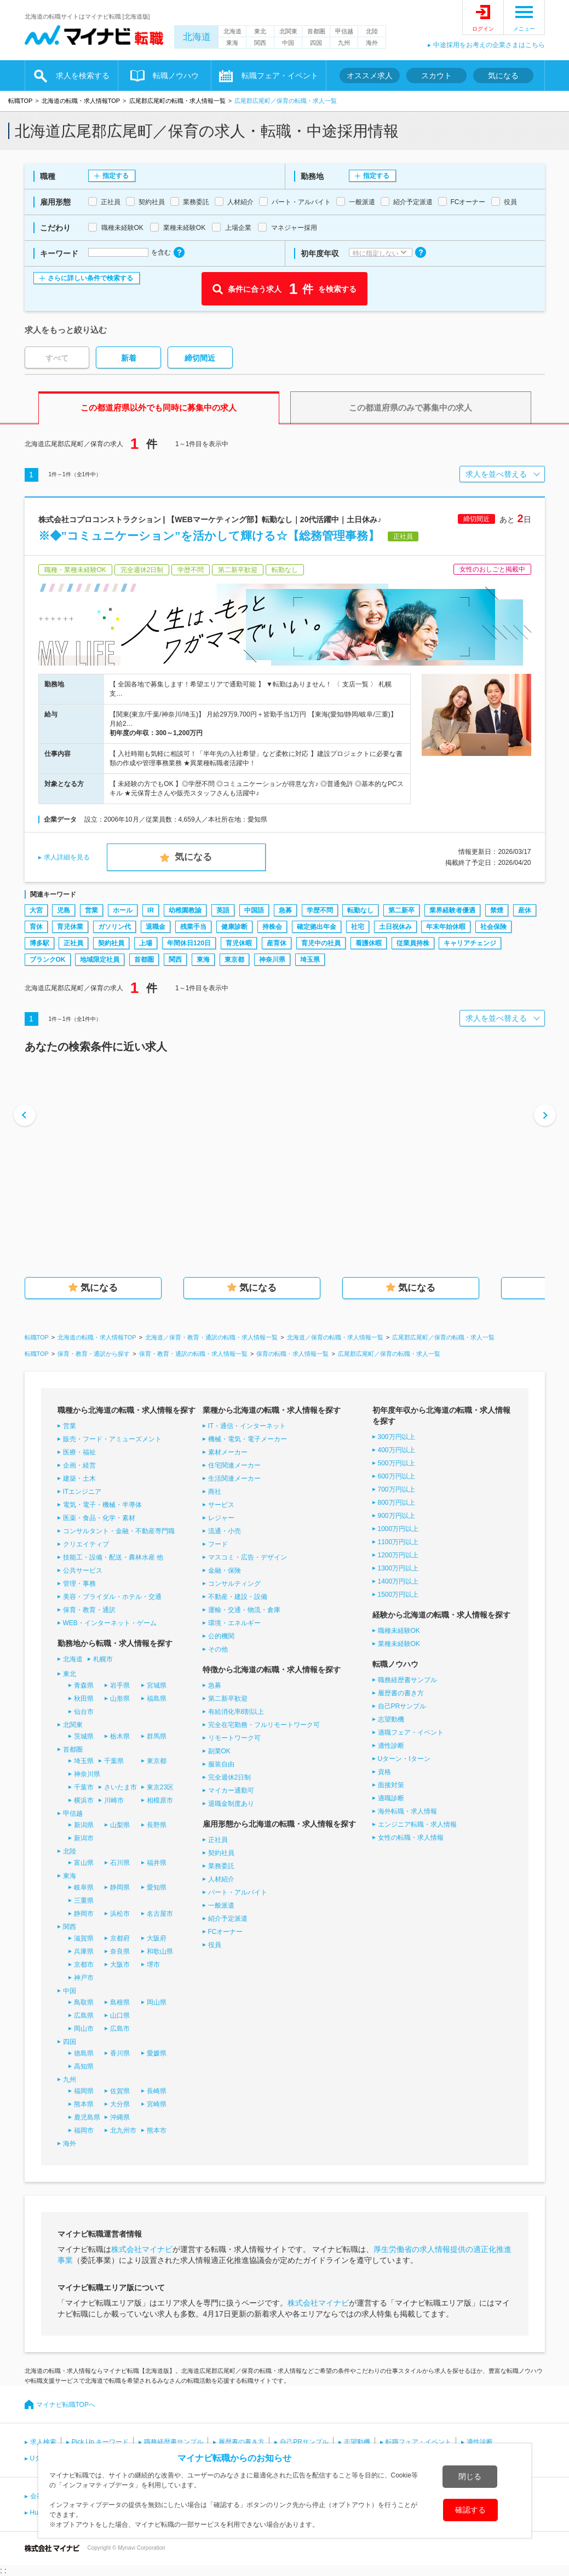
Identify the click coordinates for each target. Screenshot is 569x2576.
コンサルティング (234, 1583)
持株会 (272, 927)
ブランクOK (48, 959)
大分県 (120, 2104)
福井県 (156, 1863)
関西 (260, 42)
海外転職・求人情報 (407, 1811)
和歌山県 (160, 1951)
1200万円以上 (398, 1555)
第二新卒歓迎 (228, 1698)
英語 (222, 910)
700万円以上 (396, 1489)
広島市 (120, 2028)
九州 (344, 42)
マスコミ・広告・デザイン (247, 1557)
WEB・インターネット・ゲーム (110, 1623)
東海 (232, 42)
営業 (91, 910)
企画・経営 (79, 1465)
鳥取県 (84, 2002)
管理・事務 (79, 1583)
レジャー (221, 1518)
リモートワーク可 (234, 1738)
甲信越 (344, 31)
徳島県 (84, 2053)
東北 (260, 31)
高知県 (84, 2066)
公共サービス (82, 1570)
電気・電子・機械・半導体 (102, 1505)
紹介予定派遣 (228, 1918)
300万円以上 (396, 1437)
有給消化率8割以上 (236, 1712)
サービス (221, 1505)
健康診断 (234, 927)
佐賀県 (120, 2091)
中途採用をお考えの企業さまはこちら (489, 45)
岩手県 (120, 1685)
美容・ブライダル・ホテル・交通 (112, 1597)
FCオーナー (225, 1932)
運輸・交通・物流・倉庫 (244, 1610)
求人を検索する (83, 75)
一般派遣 (221, 1905)
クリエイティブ (86, 1544)
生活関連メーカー (234, 1478)
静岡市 (84, 1913)
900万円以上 (396, 1516)
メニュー (524, 29)
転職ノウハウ (176, 75)
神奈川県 (272, 959)
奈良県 (120, 1951)
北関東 (288, 31)
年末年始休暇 (445, 927)
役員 (214, 1945)
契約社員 (111, 943)
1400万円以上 (398, 1581)
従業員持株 (412, 943)
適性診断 (391, 1745)
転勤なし (360, 910)
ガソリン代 (114, 927)
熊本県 (84, 2104)
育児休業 (70, 927)
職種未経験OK (399, 1630)
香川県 (120, 2053)
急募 (285, 910)
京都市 (84, 1964)
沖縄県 (120, 2117)
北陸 (372, 31)
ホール (123, 910)
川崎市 (114, 1800)
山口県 (120, 2015)
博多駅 (39, 943)
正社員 (73, 943)
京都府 (120, 1938)
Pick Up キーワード (100, 2442)
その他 (218, 1649)
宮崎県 (156, 2104)
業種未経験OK (399, 1644)
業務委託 (221, 1866)
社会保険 (493, 927)
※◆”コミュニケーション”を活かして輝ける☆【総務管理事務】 (209, 535)
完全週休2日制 (229, 1777)
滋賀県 (84, 1938)
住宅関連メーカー (234, 1465)
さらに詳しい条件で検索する (90, 278)
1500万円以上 (398, 1594)
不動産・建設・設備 (237, 1597)
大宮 (36, 910)
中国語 (254, 910)
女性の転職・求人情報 (411, 1837)
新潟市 (84, 1838)
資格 (384, 1772)
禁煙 (496, 910)
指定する (115, 176)
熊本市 (156, 2130)
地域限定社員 (99, 959)
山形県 (120, 1698)
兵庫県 (84, 1951)
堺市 (153, 1964)
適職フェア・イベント (411, 1732)
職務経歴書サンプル (407, 1680)
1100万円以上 (398, 1542)
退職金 (155, 927)
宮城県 (156, 1685)
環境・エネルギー (234, 1623)
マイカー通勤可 (231, 1790)
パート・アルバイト (237, 1892)
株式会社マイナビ (142, 2249)
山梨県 (120, 1825)
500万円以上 (396, 1463)
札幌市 (103, 1659)
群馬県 (156, 1736)
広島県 (84, 2015)
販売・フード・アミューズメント (112, 1439)
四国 (316, 42)
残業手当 (193, 927)
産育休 (276, 943)
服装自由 (221, 1764)
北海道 (197, 37)
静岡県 (120, 1887)
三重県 (84, 1900)
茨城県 (84, 1736)
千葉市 (84, 1787)
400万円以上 (396, 1450)
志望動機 (391, 1719)
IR (150, 910)
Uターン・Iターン (404, 1759)
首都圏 (316, 31)
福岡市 (84, 2130)
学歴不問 (320, 910)
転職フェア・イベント (280, 75)
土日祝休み (395, 927)
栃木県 (120, 1736)
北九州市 (123, 2130)
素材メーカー (228, 1452)
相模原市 (160, 1800)
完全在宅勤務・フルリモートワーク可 (264, 1725)
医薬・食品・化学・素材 (99, 1518)
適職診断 (391, 1798)
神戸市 (84, 1978)
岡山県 (156, 2002)
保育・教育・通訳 (89, 1610)
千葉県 (114, 1761)
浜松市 (120, 1913)
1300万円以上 (398, 1568)
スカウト (436, 75)
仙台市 (84, 1712)
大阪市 (120, 1964)
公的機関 (221, 1636)
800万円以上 (396, 1502)
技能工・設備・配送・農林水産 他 (113, 1557)
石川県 (120, 1863)
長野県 (156, 1825)
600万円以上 (396, 1476)
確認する (470, 2509)
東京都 (234, 959)
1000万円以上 (398, 1529)
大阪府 (156, 1938)
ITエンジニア (82, 1491)
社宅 (357, 927)
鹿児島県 (87, 2117)
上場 (145, 943)
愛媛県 (156, 2053)
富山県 (84, 1863)
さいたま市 (120, 1787)
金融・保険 (224, 1570)
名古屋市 (160, 1913)
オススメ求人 (370, 75)
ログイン (483, 29)
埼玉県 (310, 959)
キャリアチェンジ (470, 943)
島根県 (120, 2002)
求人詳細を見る (67, 857)
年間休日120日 (189, 943)
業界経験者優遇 (452, 910)
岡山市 (84, 2028)
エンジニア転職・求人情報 (417, 1824)
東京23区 (160, 1787)
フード (218, 1544)
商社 (214, 1491)
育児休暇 (239, 943)
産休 (524, 910)
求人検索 (43, 2442)
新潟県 (84, 1825)
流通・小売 (224, 1531)
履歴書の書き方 (401, 1693)
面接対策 (391, 1785)
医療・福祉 (79, 1452)
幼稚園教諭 (185, 910)
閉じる (469, 2476)
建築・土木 (79, 1478)
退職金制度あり (231, 1803)
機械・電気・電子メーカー (247, 1439)
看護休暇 (368, 943)
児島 (63, 910)
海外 (372, 42)
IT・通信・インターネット (247, 1426)
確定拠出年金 (316, 927)
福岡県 (84, 2091)
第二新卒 (401, 910)
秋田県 (84, 1698)
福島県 (156, 1698)
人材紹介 (221, 1879)
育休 (36, 927)
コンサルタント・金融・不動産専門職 (119, 1531)
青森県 (84, 1685)
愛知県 (156, 1887)
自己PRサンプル (402, 1706)
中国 (288, 42)
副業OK (219, 1751)
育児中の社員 (321, 943)
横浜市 (84, 1800)
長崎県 (156, 2091)
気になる (503, 75)
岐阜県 (84, 1887)
